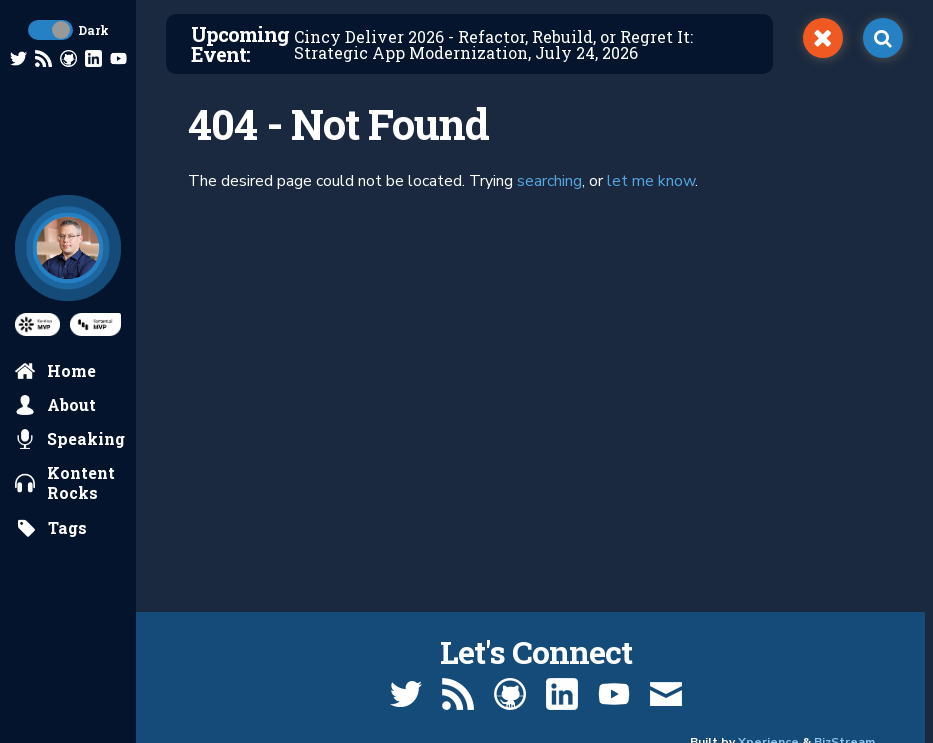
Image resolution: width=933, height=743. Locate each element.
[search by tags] (51, 528)
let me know (651, 181)
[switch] (823, 38)
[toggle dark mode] (50, 30)
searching (549, 181)
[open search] (883, 38)
